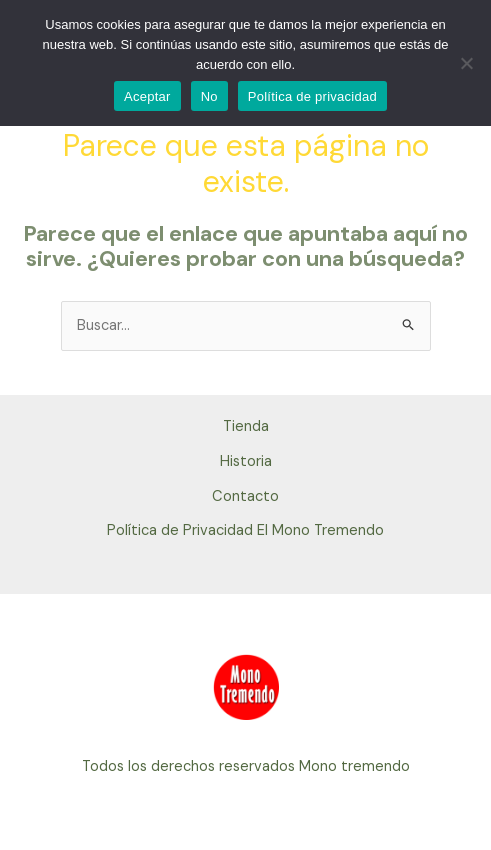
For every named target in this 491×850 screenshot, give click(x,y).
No (209, 96)
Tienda (246, 426)
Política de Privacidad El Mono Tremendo (245, 530)
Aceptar (147, 96)
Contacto (245, 496)
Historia (246, 461)
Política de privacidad (312, 96)
